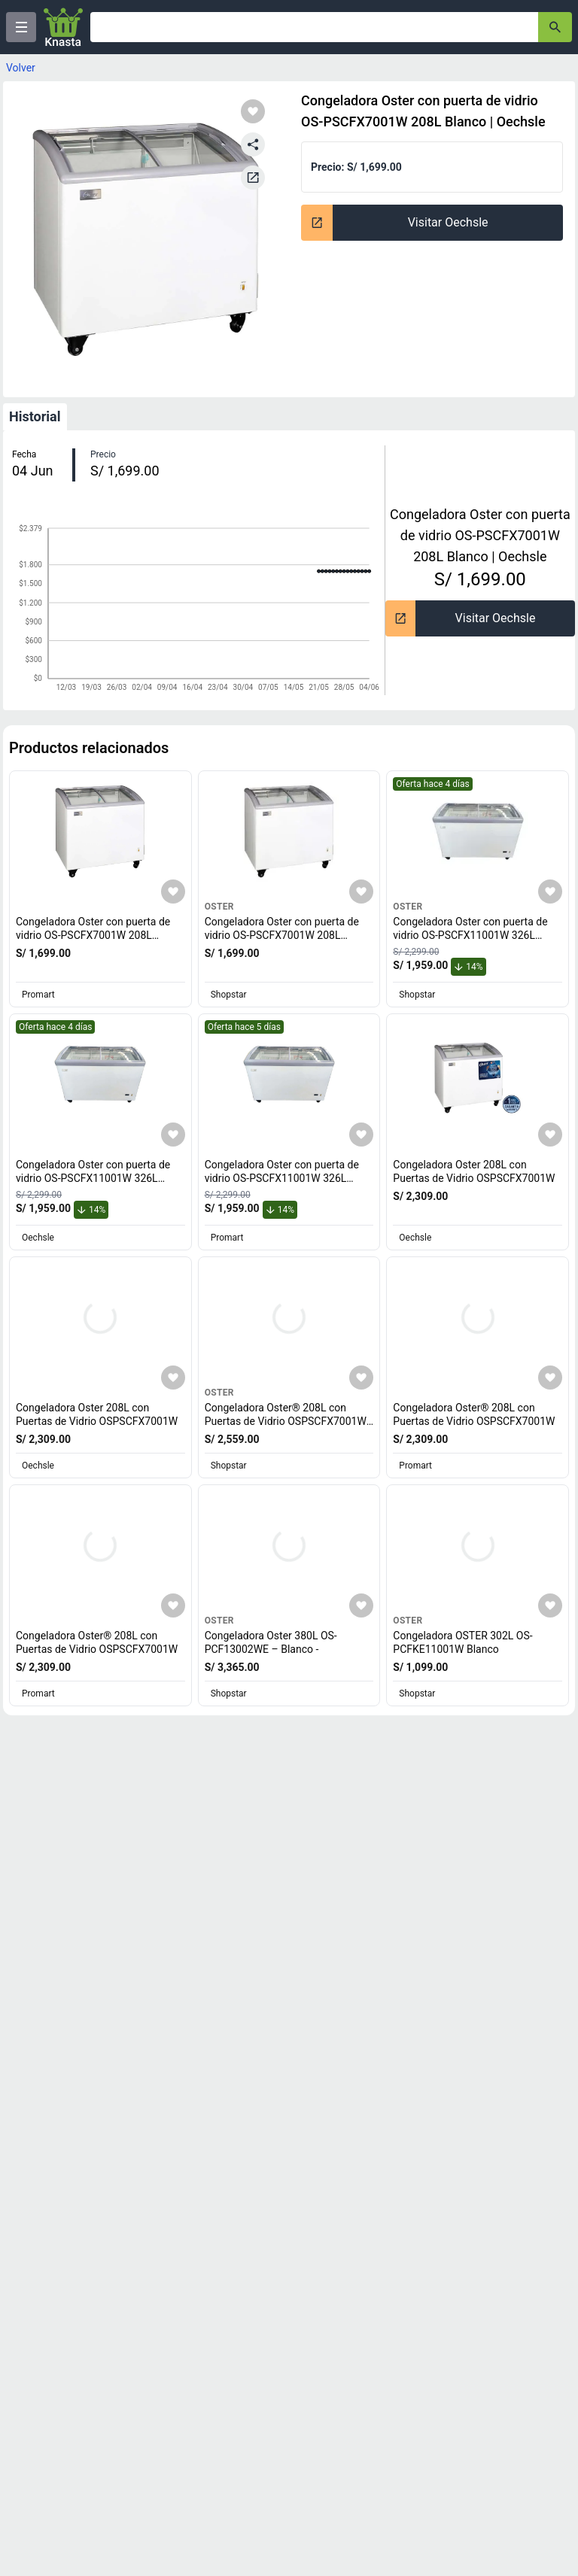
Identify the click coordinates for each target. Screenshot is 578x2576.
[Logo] (63, 27)
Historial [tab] (35, 416)
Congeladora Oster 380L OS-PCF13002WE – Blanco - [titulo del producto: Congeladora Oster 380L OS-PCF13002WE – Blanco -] (271, 1642)
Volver (20, 68)
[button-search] (555, 27)
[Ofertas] (314, 27)
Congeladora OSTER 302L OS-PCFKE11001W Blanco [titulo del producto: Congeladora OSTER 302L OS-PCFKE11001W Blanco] (462, 1642)
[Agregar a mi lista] (173, 891)
